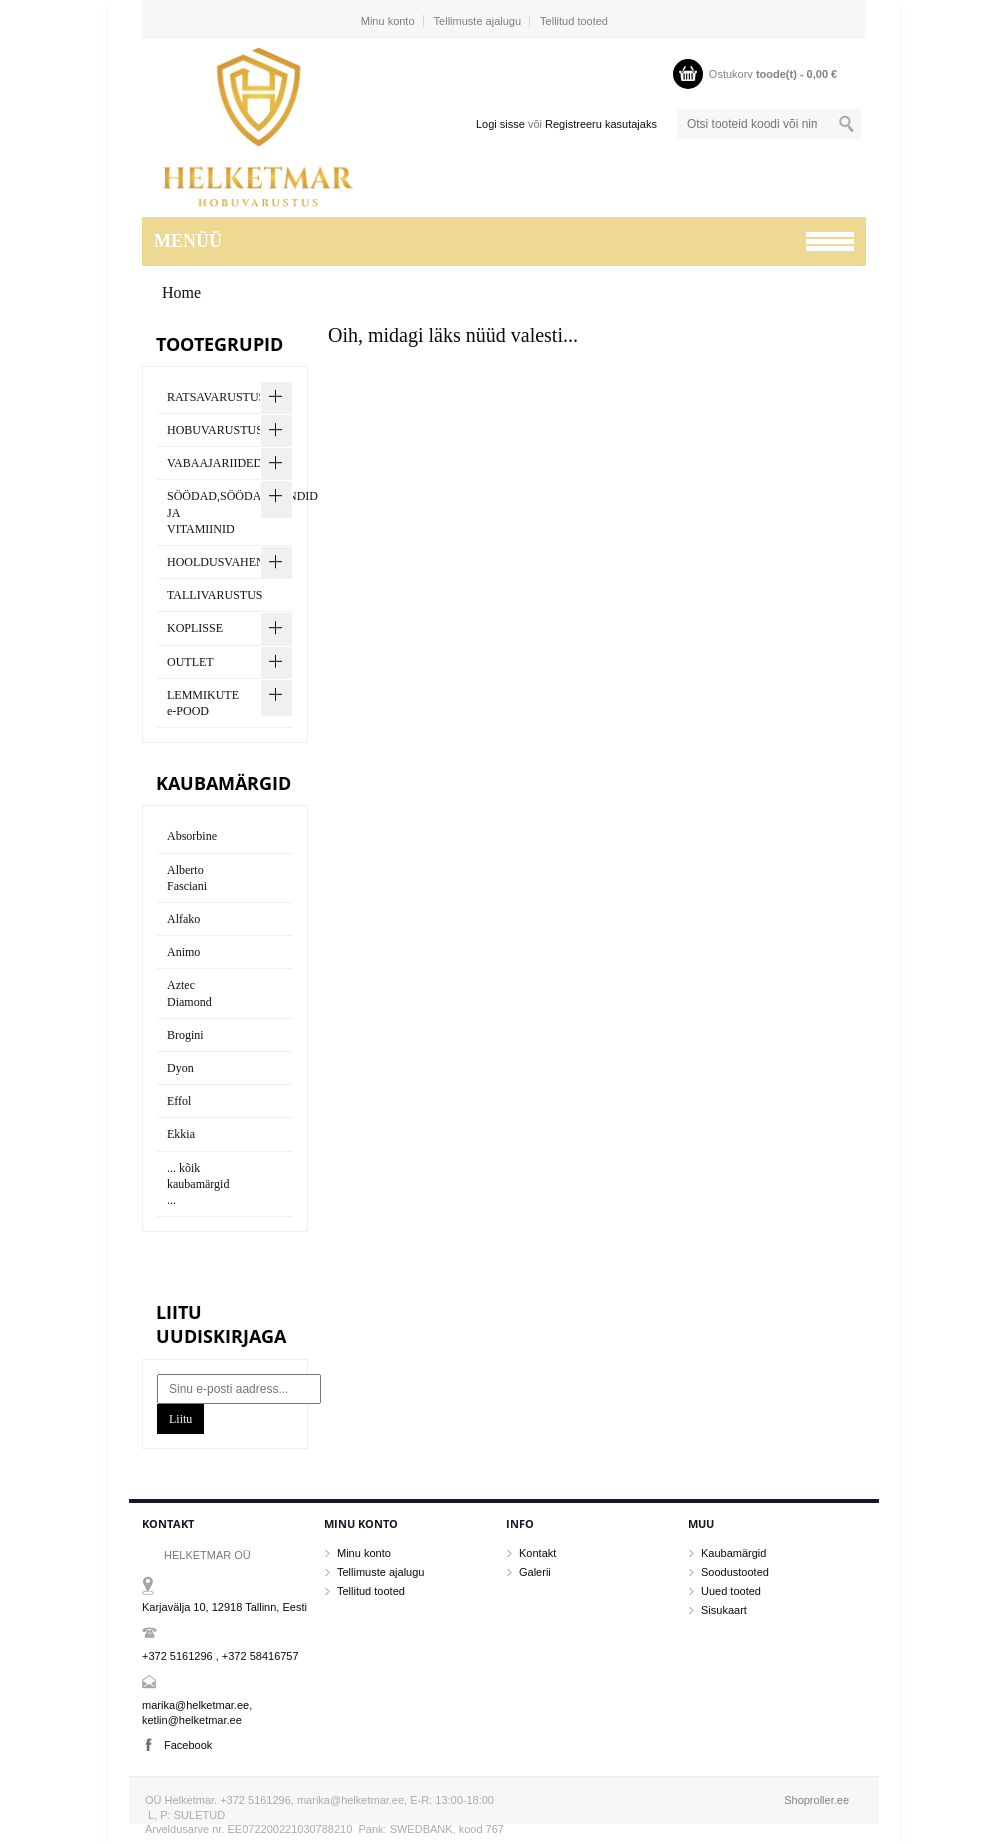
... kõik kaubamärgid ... (198, 1184)
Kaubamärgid (733, 1553)
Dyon (180, 1068)
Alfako (183, 919)
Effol (179, 1101)
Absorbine (192, 836)
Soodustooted (735, 1572)
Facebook (188, 1745)
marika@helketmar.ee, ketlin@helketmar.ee (197, 1712)
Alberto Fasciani (187, 878)
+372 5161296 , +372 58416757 (220, 1656)
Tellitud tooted (574, 21)
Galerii (535, 1572)
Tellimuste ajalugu (477, 21)
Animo (183, 952)
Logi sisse (500, 124)
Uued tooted (731, 1591)
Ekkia (181, 1134)
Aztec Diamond (189, 993)
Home (181, 292)
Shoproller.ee (816, 1800)
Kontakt (537, 1553)
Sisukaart (724, 1610)
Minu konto (388, 21)
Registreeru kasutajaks (601, 124)
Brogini (185, 1035)
